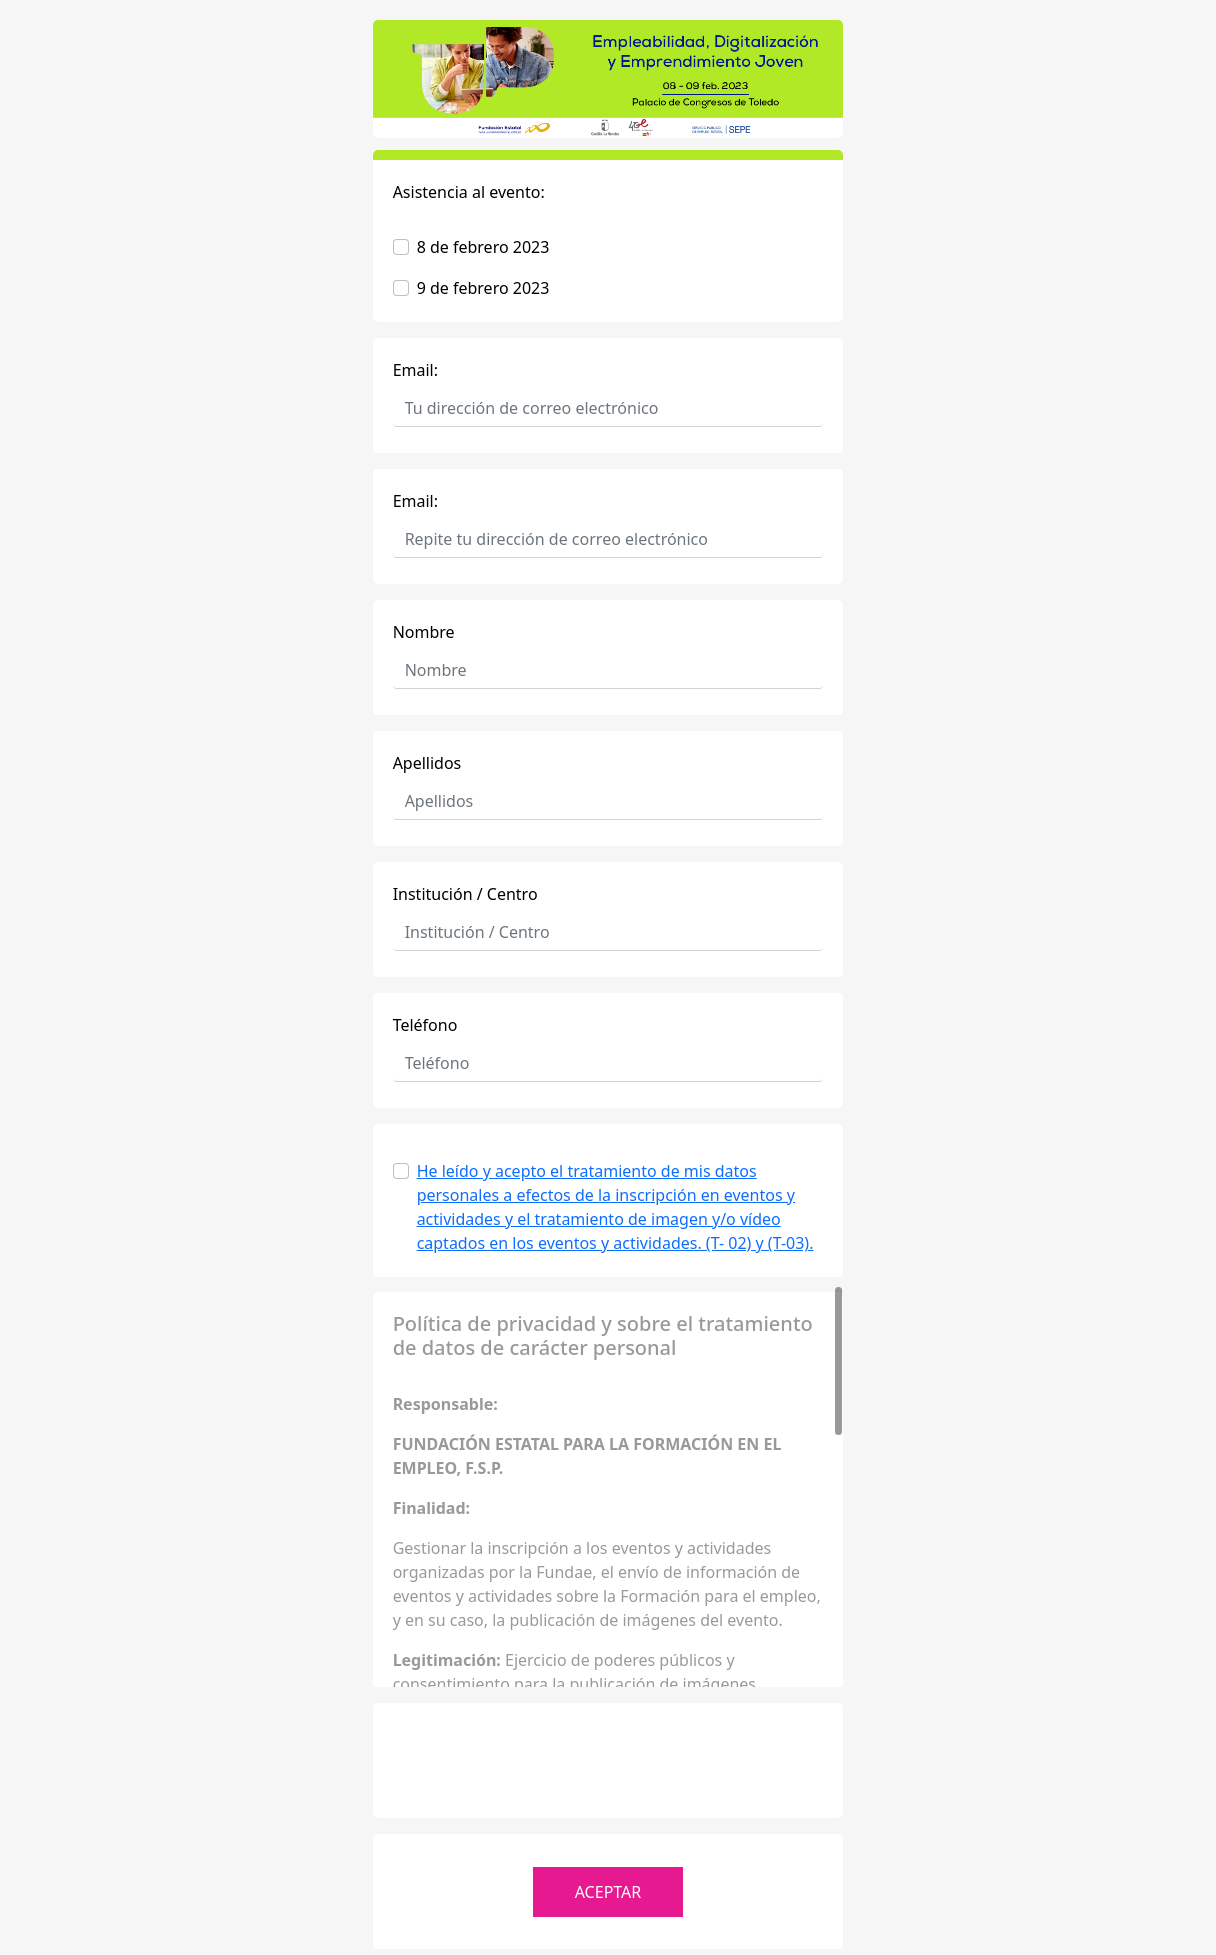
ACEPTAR (608, 1892)
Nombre (424, 632)
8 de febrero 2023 (483, 247)
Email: (415, 370)
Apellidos (427, 763)
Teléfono (425, 1025)
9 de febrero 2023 (483, 288)
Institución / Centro (465, 894)
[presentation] (608, 1762)
